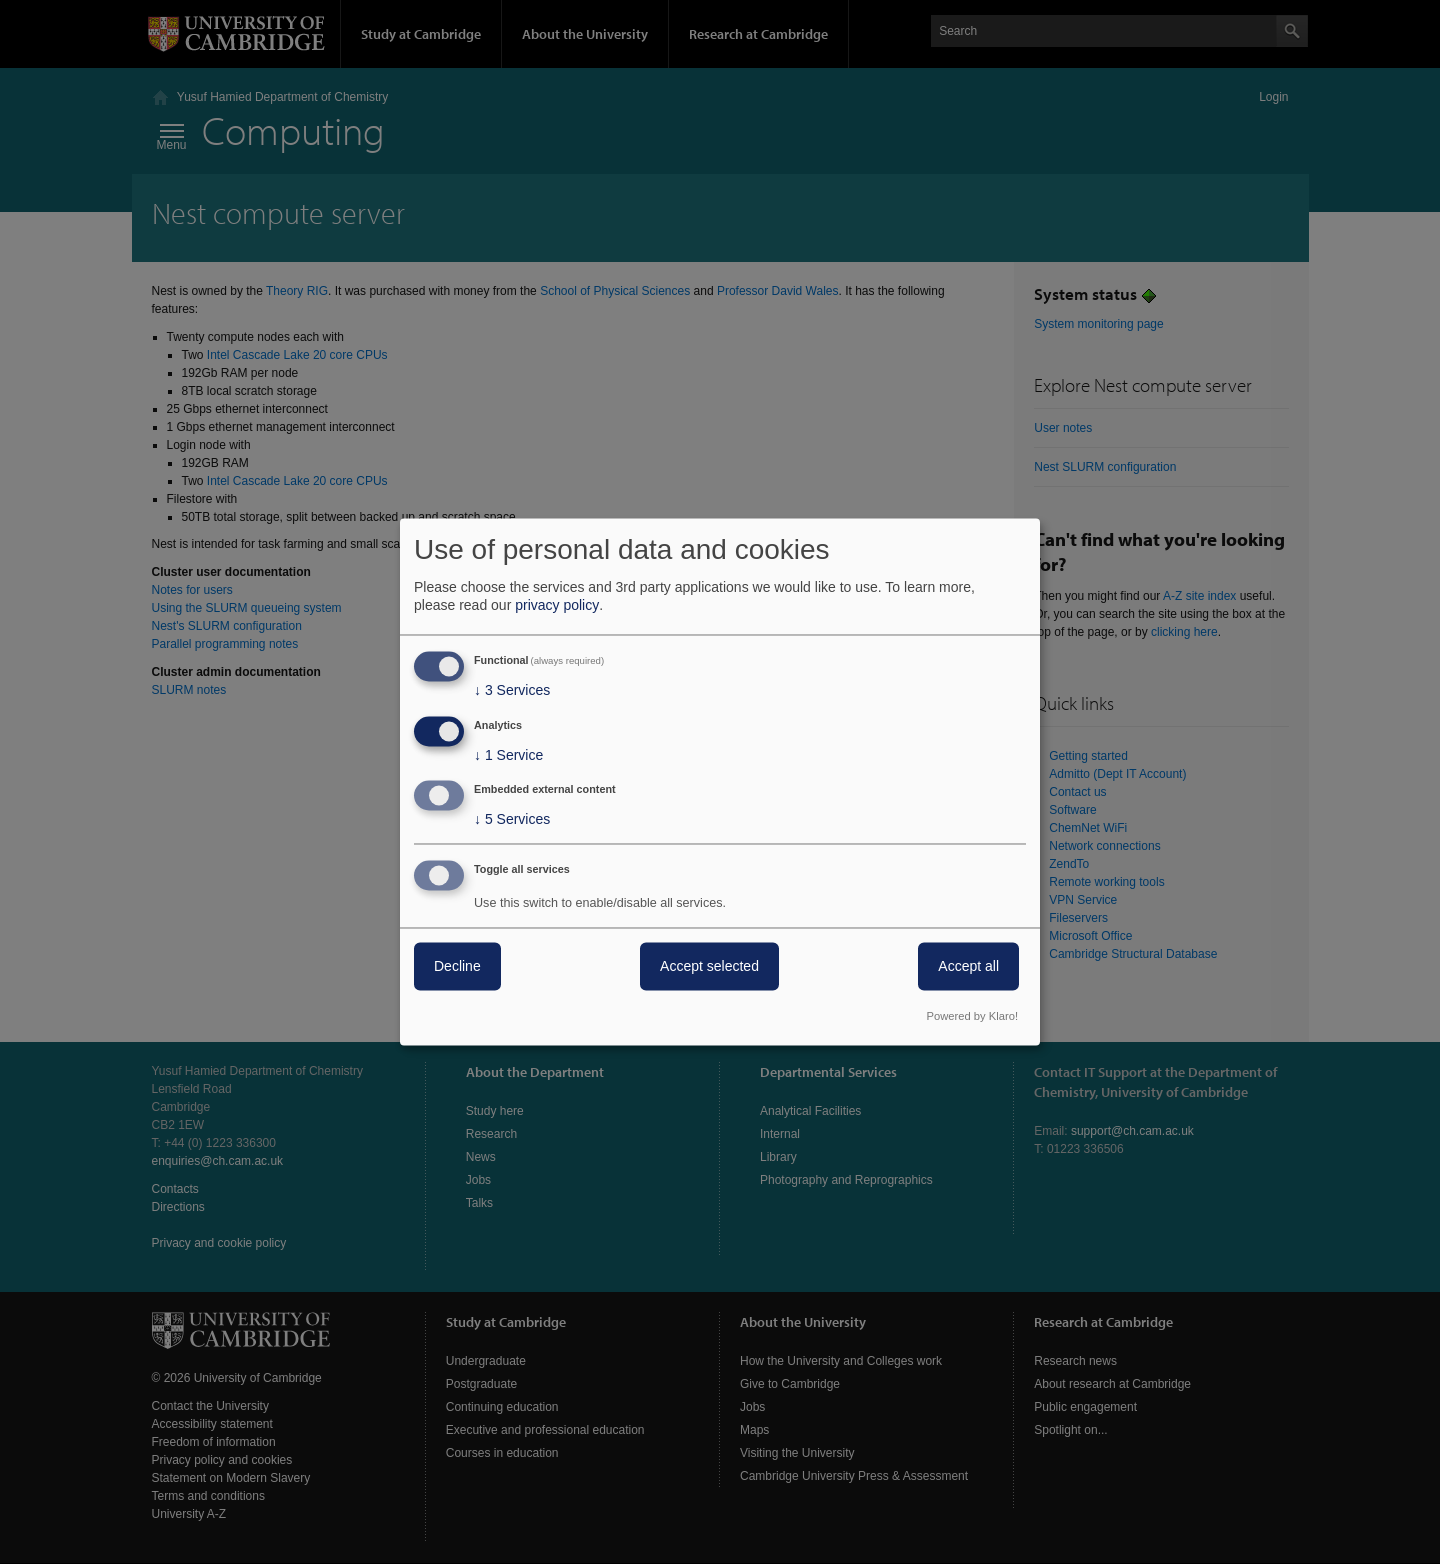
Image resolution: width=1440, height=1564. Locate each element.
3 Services (512, 690)
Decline (457, 967)
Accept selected (709, 967)
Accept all (968, 967)
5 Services (512, 820)
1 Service (508, 755)
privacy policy (557, 605)
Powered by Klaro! (972, 1017)
